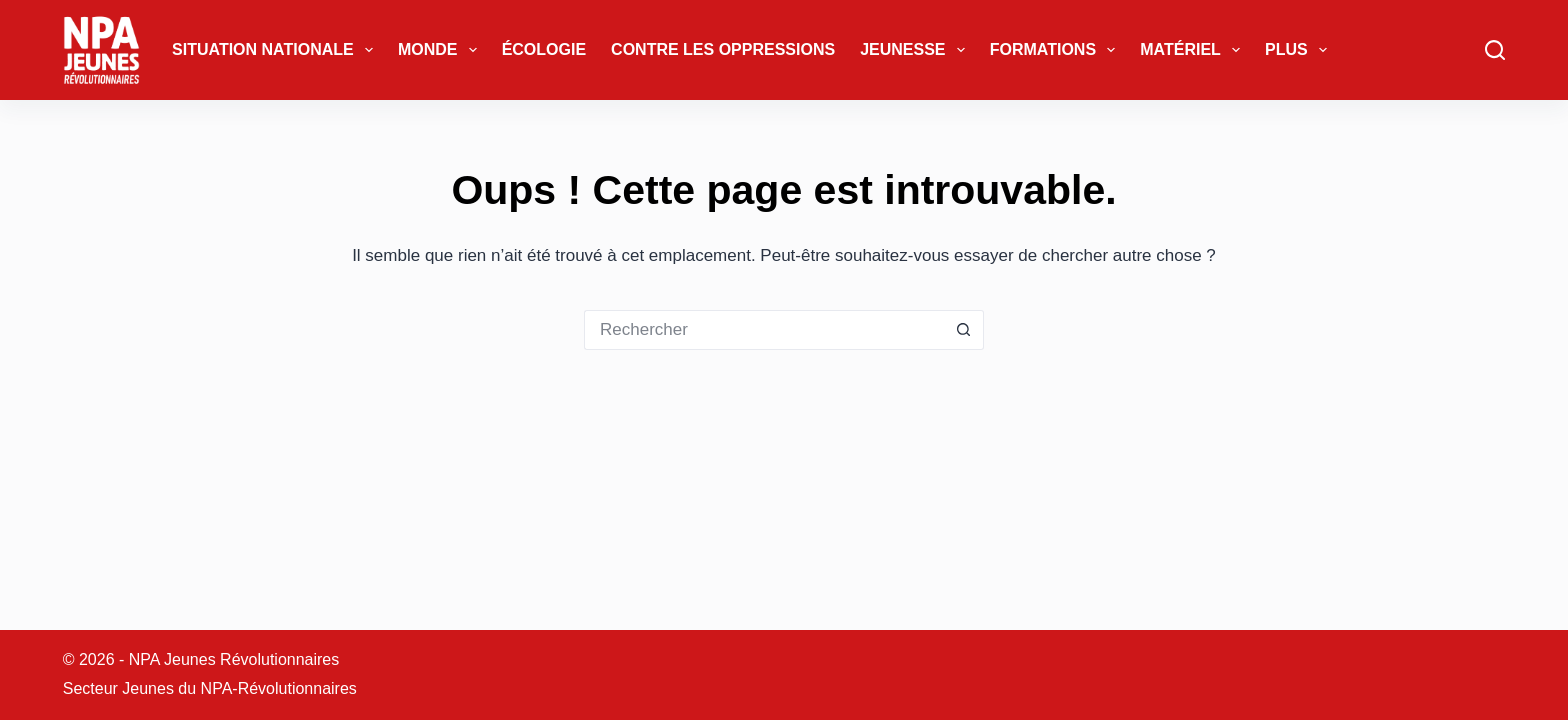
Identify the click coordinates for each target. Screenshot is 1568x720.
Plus (1300, 50)
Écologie (544, 49)
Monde (441, 50)
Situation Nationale (276, 50)
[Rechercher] (1495, 50)
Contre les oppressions (723, 49)
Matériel (1194, 50)
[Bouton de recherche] (964, 330)
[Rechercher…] (764, 330)
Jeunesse (916, 50)
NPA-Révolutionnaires (279, 688)
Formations (1057, 50)
